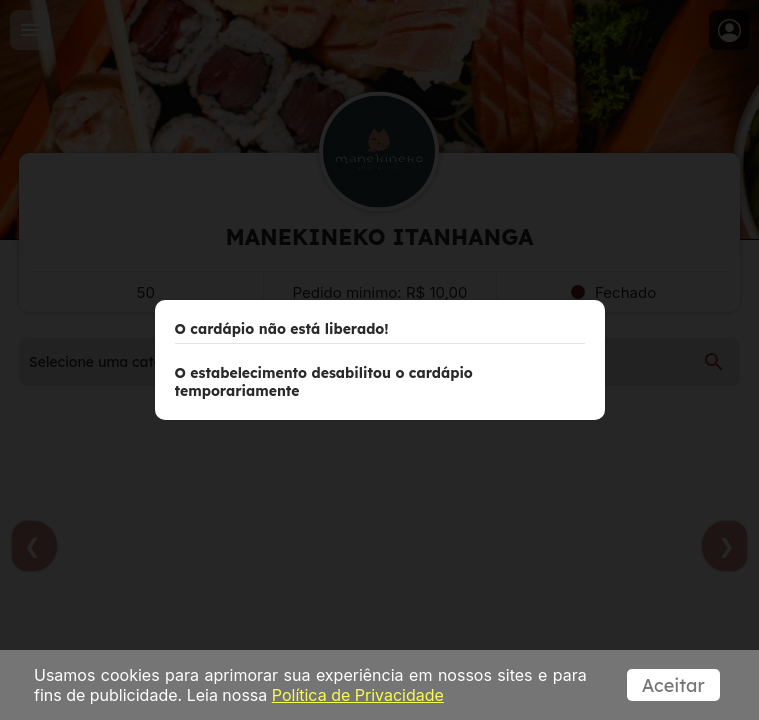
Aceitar (675, 685)
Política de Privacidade (358, 695)
